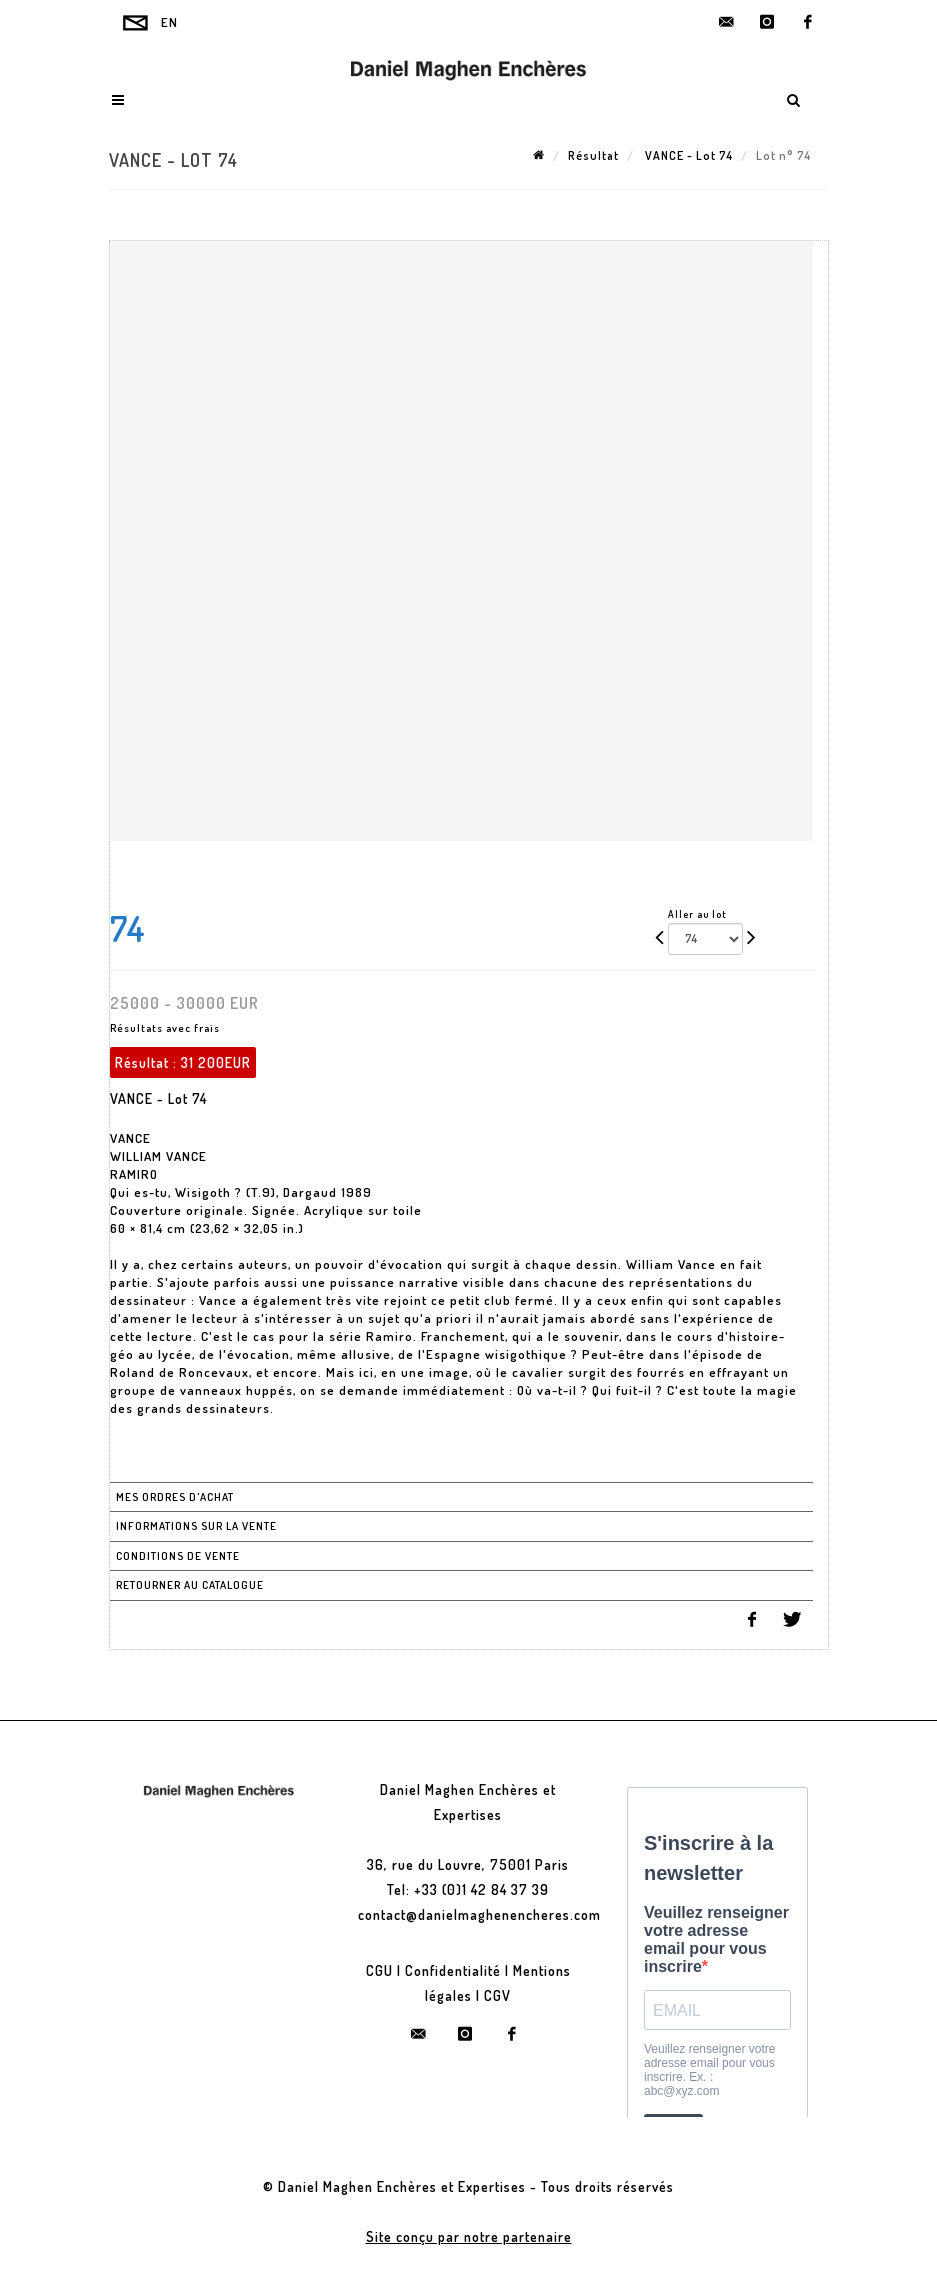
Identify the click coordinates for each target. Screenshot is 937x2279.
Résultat (593, 155)
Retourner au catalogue (190, 1585)
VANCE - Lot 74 (687, 155)
